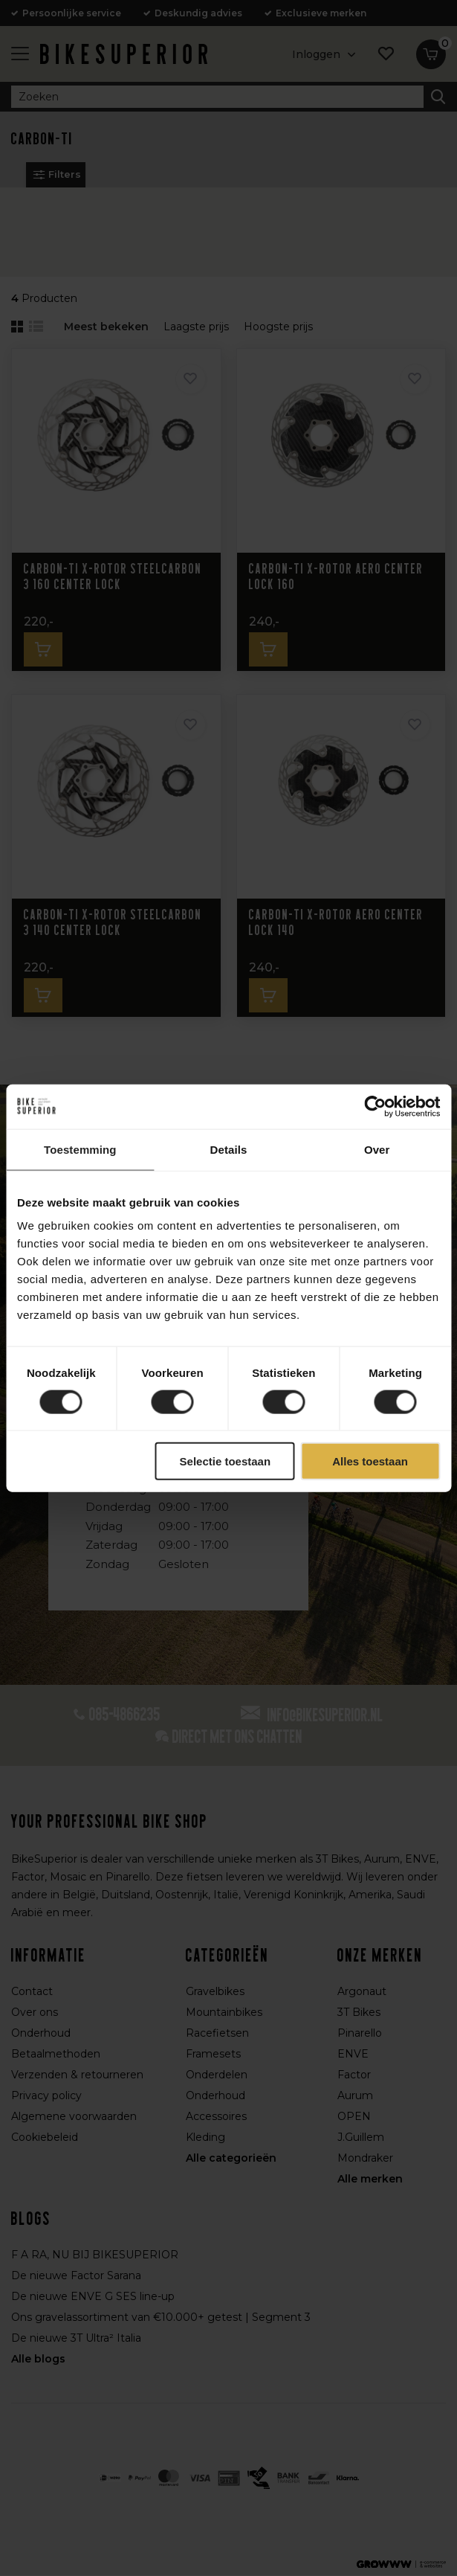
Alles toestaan (370, 1461)
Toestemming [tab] (80, 1149)
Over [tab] (377, 1149)
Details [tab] (228, 1149)
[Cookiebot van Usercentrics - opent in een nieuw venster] (375, 1106)
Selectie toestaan (225, 1461)
